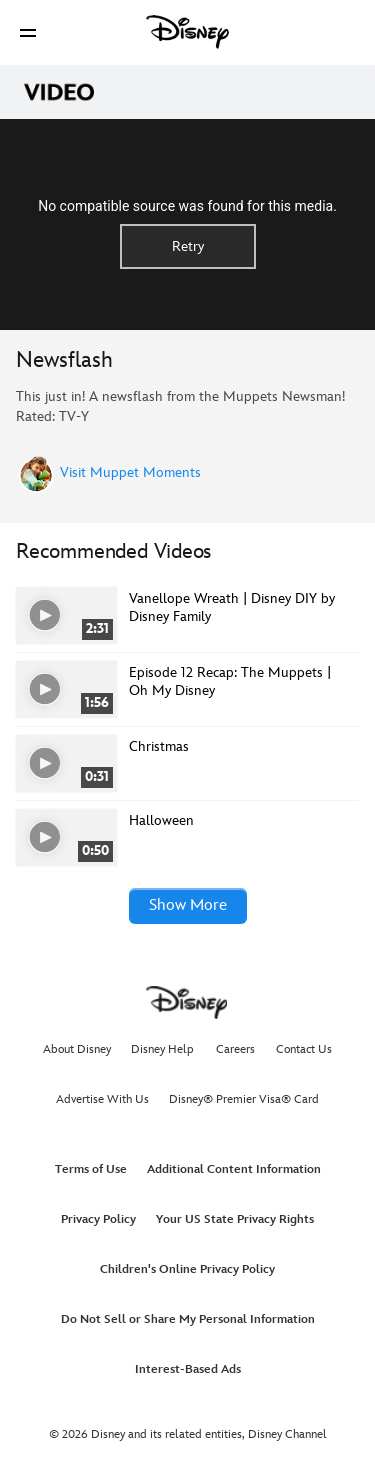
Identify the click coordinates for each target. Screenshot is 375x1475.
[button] (28, 32)
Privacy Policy (98, 1219)
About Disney (77, 1049)
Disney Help (162, 1049)
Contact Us (304, 1049)
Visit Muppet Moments (130, 473)
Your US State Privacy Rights (235, 1219)
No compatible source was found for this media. (187, 206)
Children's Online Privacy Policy (187, 1269)
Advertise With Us (102, 1099)
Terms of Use (91, 1169)
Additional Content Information (234, 1169)
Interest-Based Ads (188, 1369)
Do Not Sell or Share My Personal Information (188, 1319)
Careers (235, 1049)
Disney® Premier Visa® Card (244, 1099)
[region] (187, 224)
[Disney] (188, 32)
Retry (188, 246)
